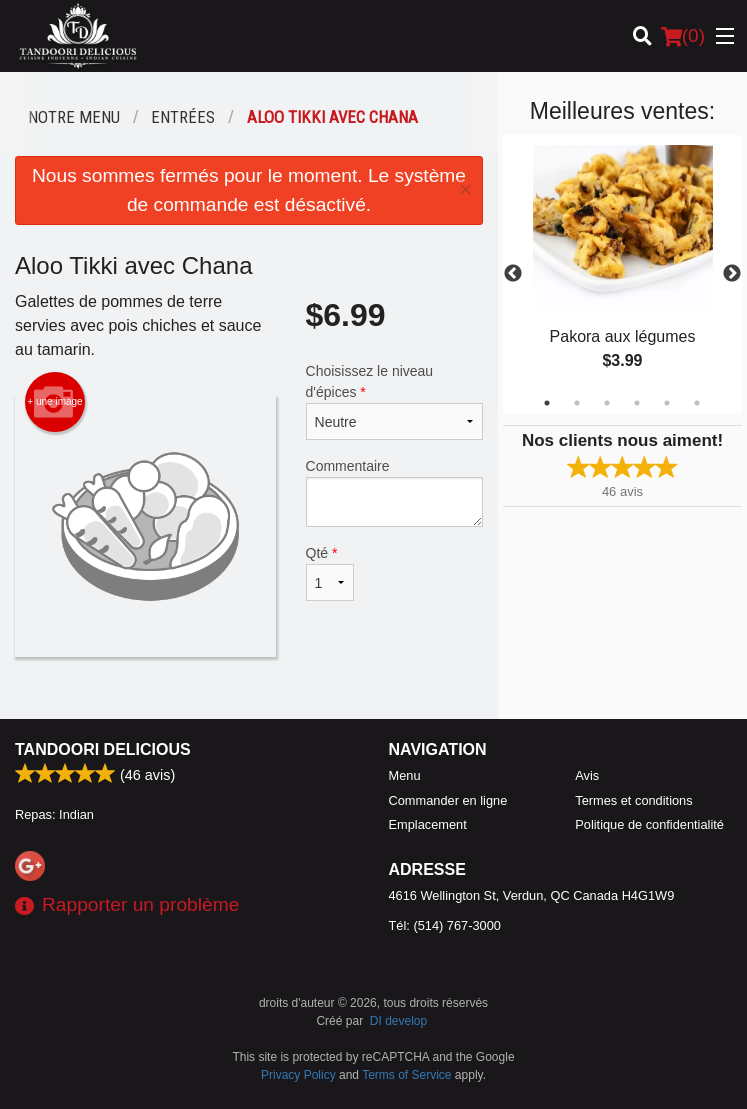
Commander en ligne (448, 800)
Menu (405, 775)
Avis (587, 775)
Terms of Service (406, 1075)
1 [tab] (547, 403)
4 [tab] (637, 403)
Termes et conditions (633, 800)
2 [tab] (577, 403)
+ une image (54, 402)
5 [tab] (667, 403)
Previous (513, 274)
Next (732, 274)
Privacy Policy (298, 1075)
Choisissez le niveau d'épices (395, 401)
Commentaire (395, 492)
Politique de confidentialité (649, 824)
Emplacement (428, 824)
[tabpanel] (622, 274)
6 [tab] (697, 403)
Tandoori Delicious (103, 749)
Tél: (445, 925)
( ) (683, 36)
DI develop (398, 1021)
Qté (330, 573)
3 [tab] (607, 403)
